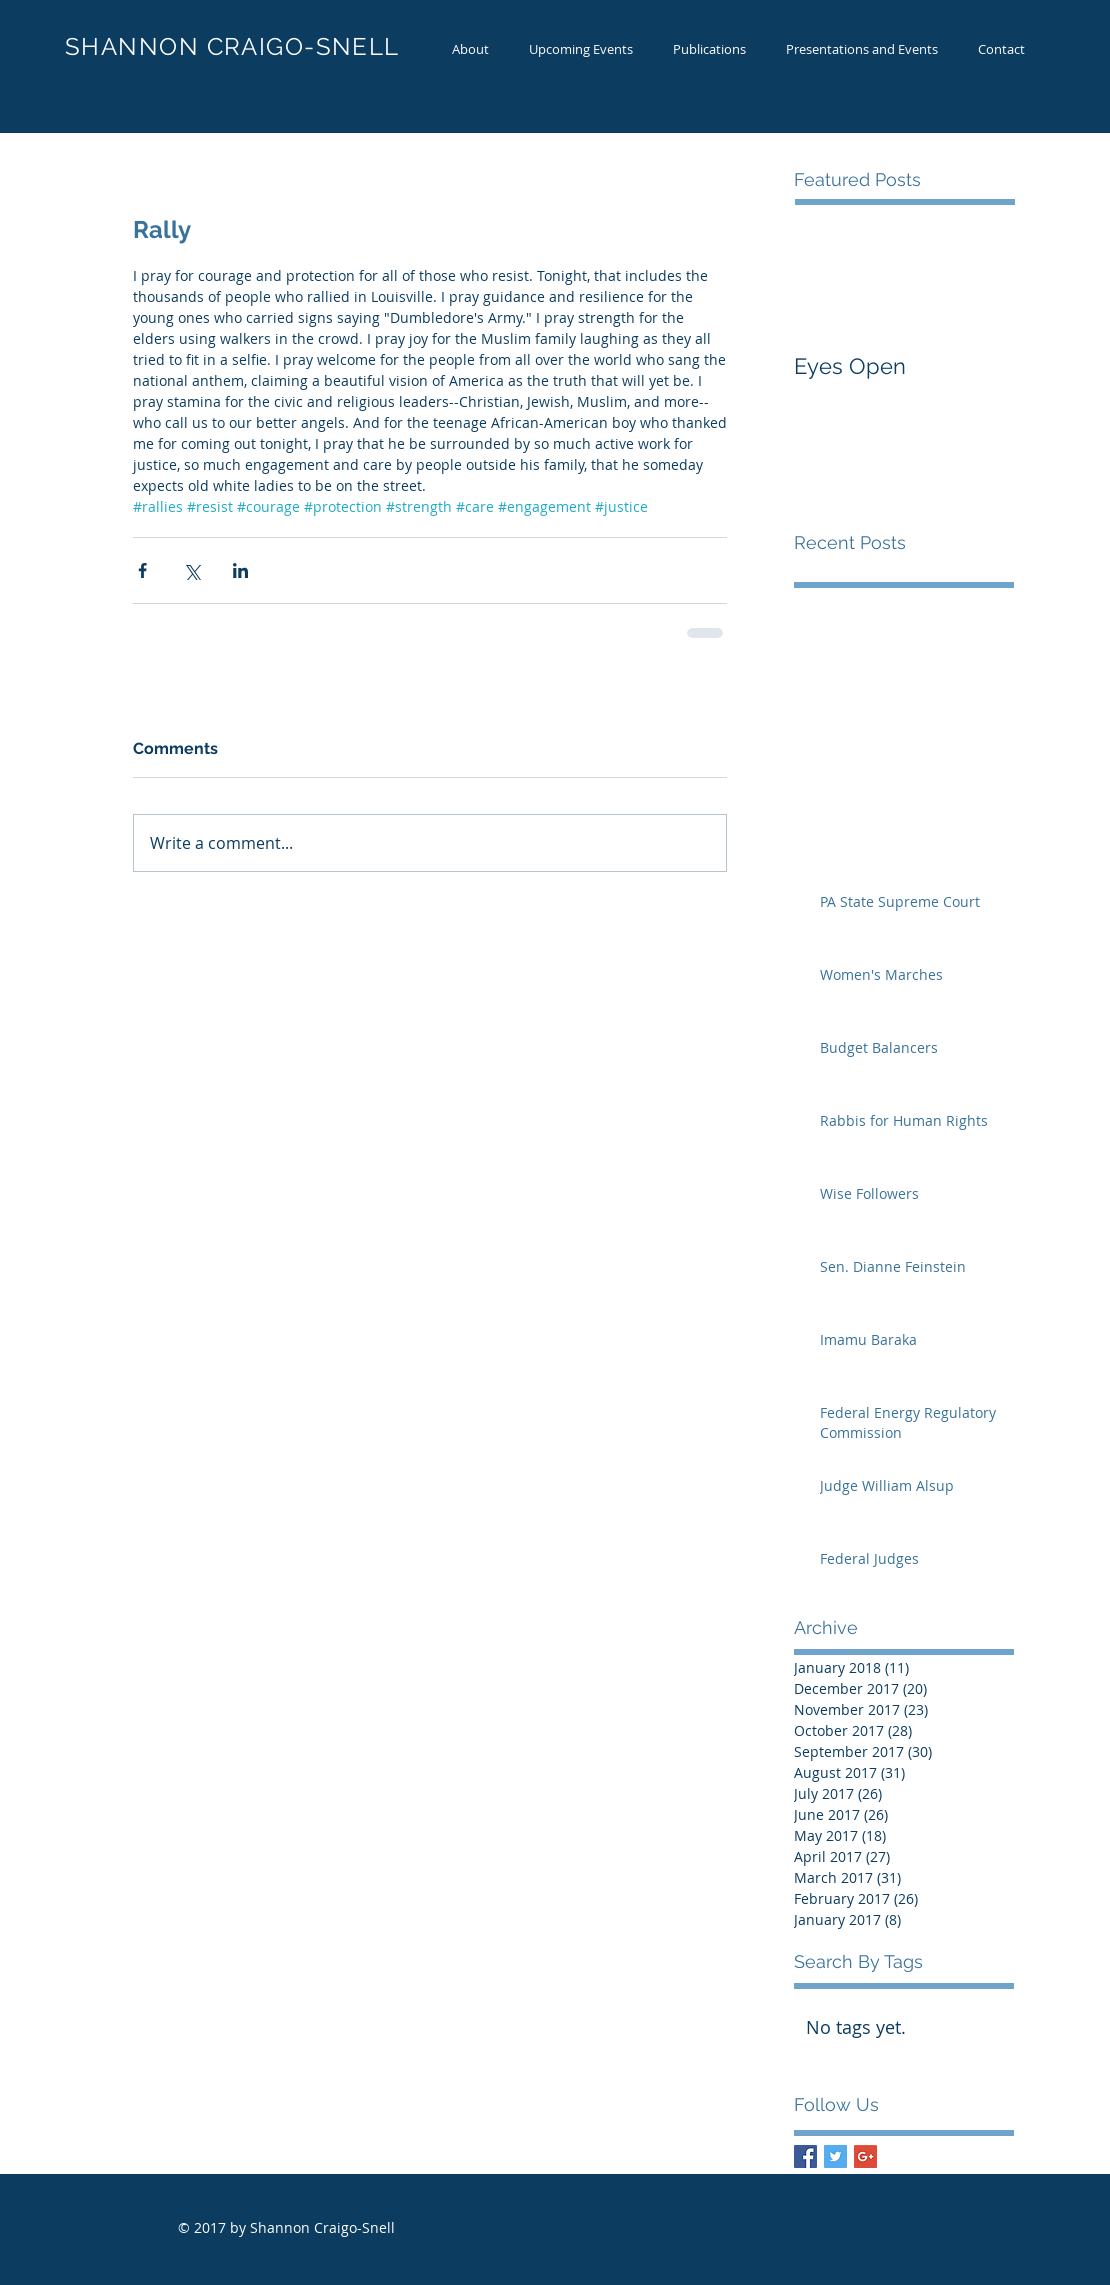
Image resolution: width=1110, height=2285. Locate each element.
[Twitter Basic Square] (835, 2156)
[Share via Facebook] (142, 570)
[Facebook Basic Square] (805, 2156)
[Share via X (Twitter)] (191, 570)
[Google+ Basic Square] (865, 2156)
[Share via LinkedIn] (240, 570)
